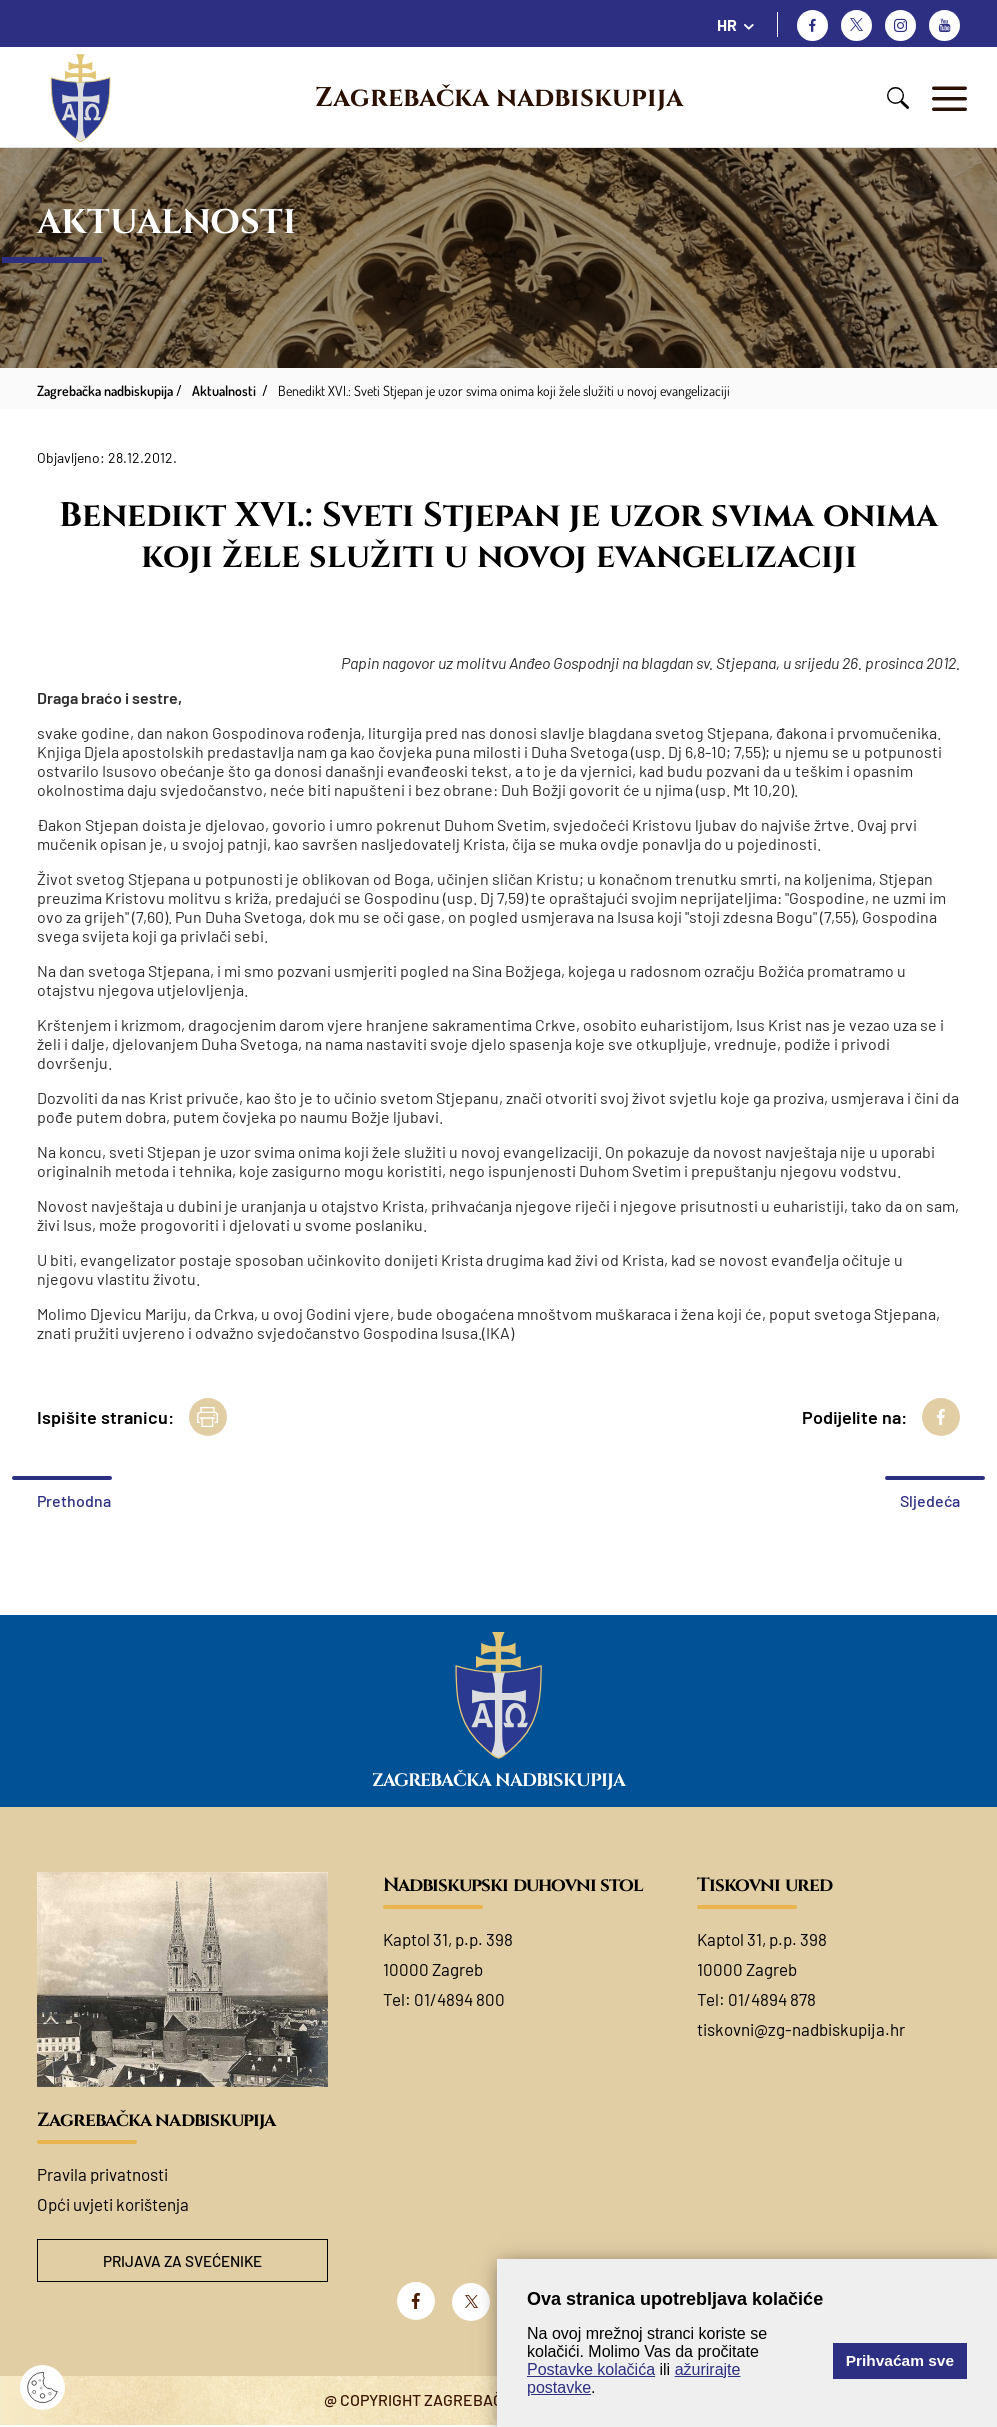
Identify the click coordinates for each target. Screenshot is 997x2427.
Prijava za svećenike (182, 2261)
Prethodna (74, 1500)
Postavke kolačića (591, 2369)
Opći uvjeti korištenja (113, 2204)
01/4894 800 (459, 1999)
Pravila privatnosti (102, 2174)
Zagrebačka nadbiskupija (499, 98)
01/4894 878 (772, 1999)
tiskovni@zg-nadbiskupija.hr (801, 2029)
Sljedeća (930, 1500)
